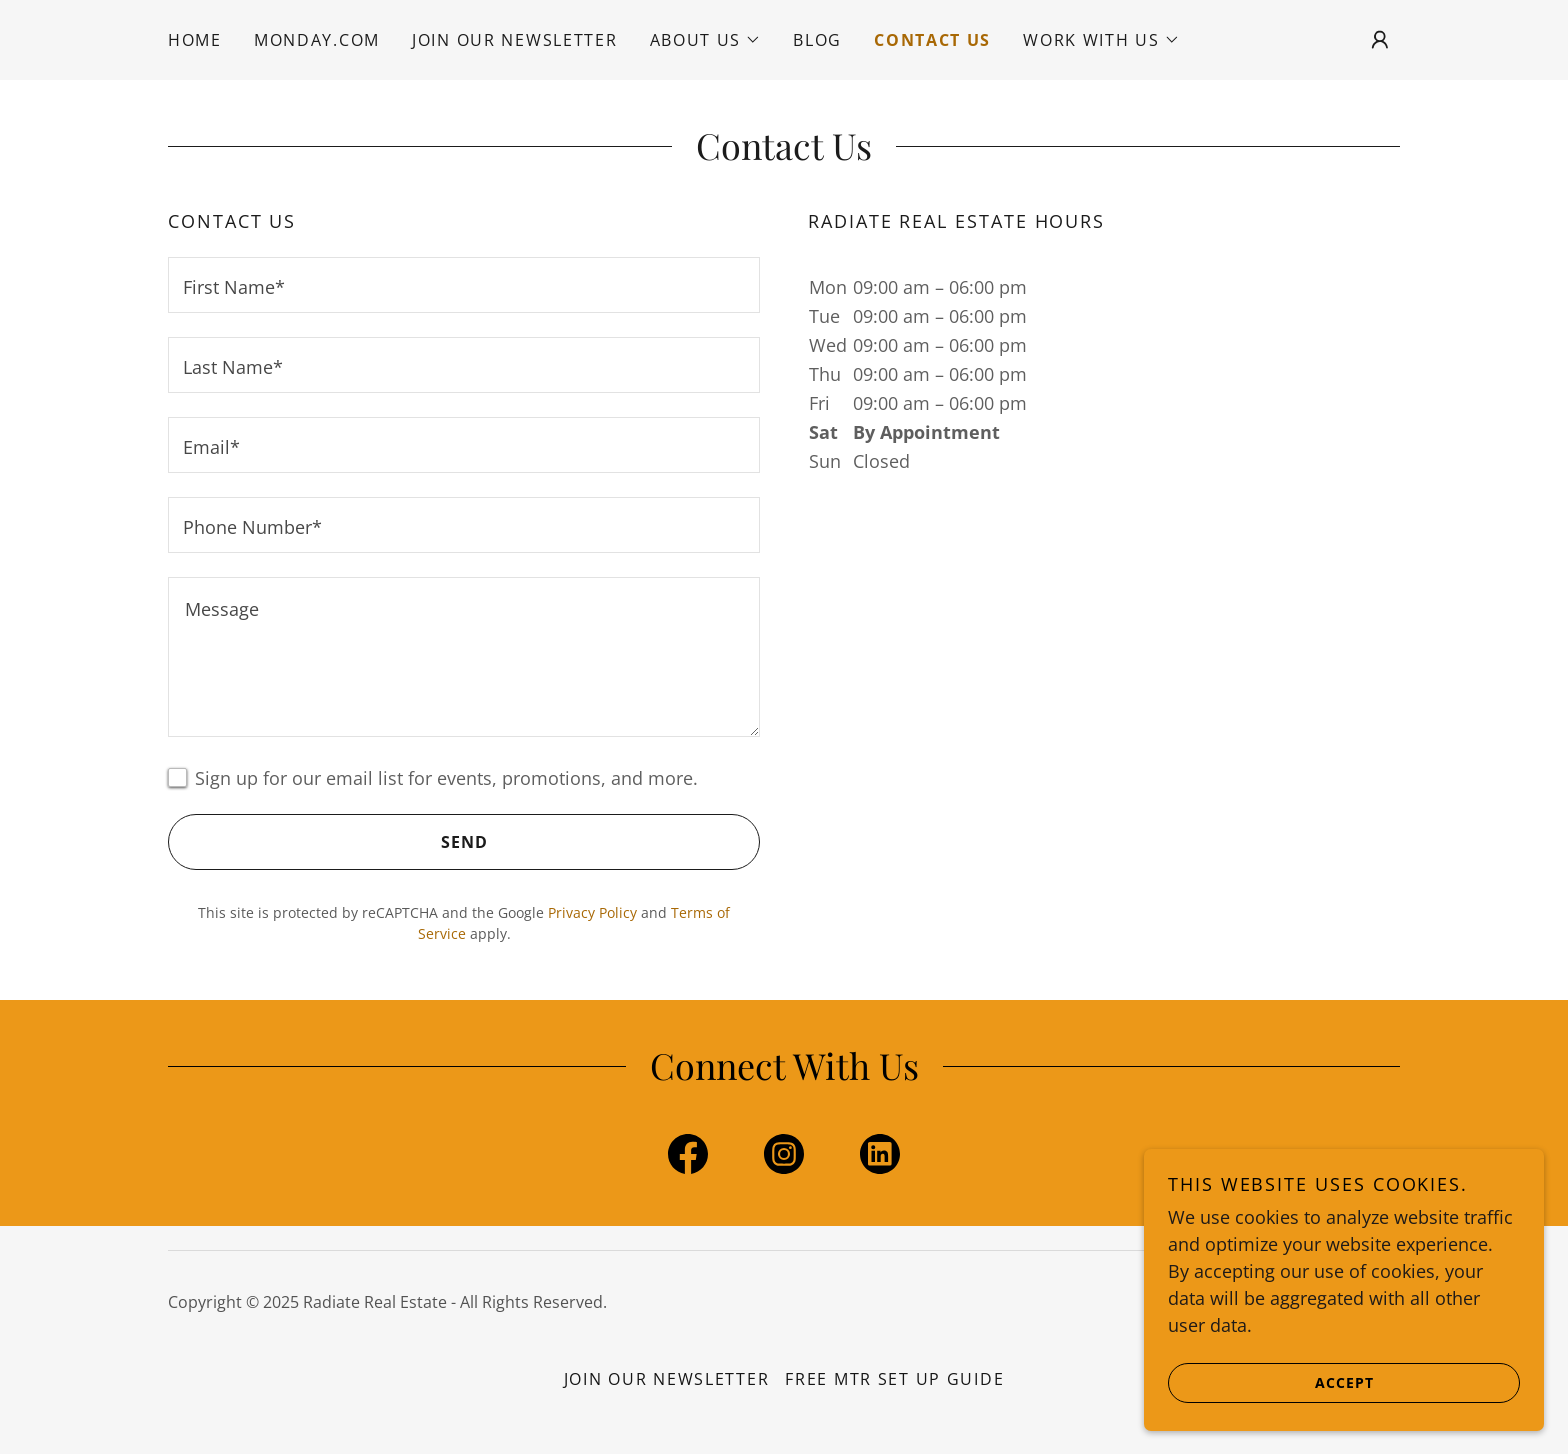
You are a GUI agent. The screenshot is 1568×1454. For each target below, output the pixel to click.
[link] (688, 1158)
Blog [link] (817, 40)
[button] (706, 40)
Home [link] (195, 40)
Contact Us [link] (932, 40)
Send (328, 842)
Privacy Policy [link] (592, 912)
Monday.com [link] (317, 40)
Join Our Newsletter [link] (515, 40)
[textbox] (464, 285)
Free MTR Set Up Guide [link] (894, 1379)
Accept (1271, 1382)
